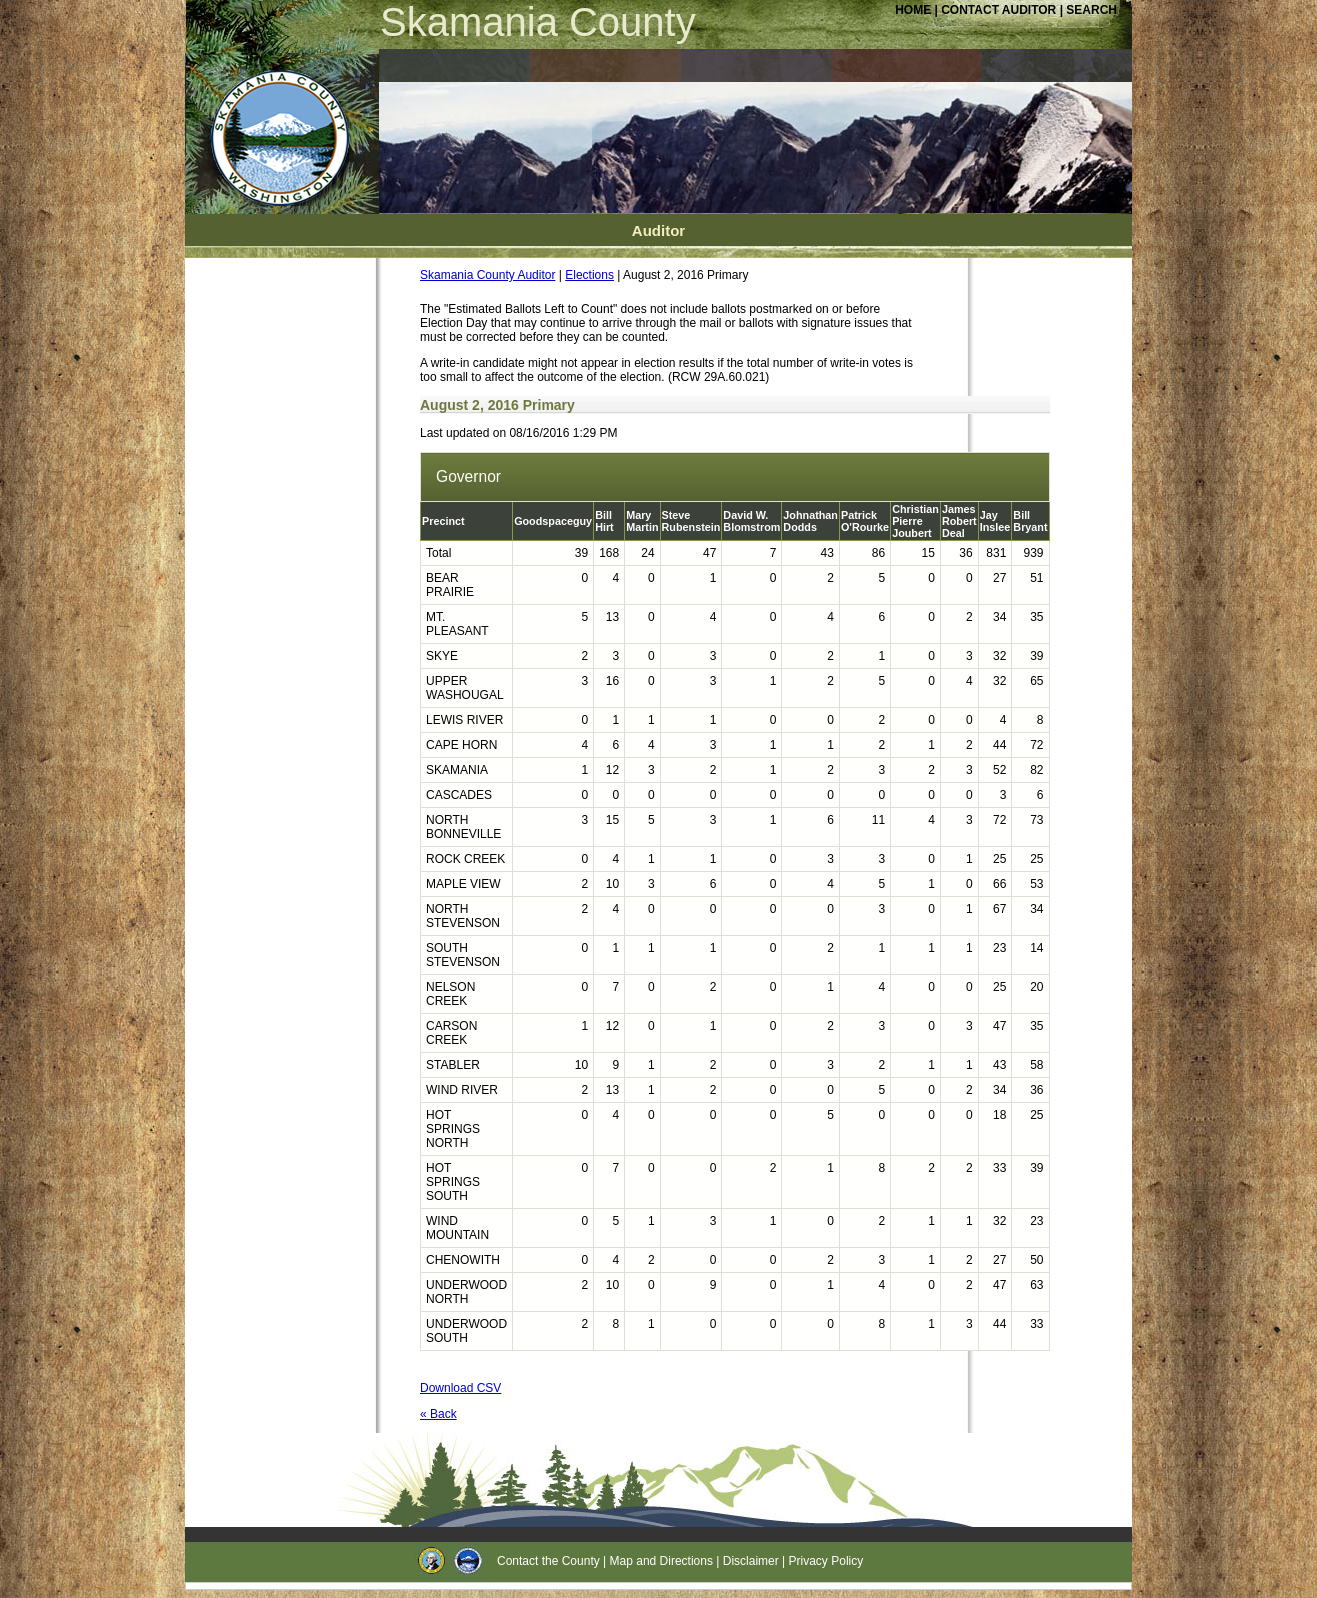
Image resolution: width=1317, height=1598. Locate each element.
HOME (913, 10)
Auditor (658, 230)
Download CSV (460, 1388)
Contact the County (548, 1561)
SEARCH (1091, 10)
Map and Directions (661, 1561)
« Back (438, 1414)
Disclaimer (751, 1561)
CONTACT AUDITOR (1000, 10)
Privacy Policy (826, 1561)
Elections (589, 275)
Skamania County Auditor (487, 275)
